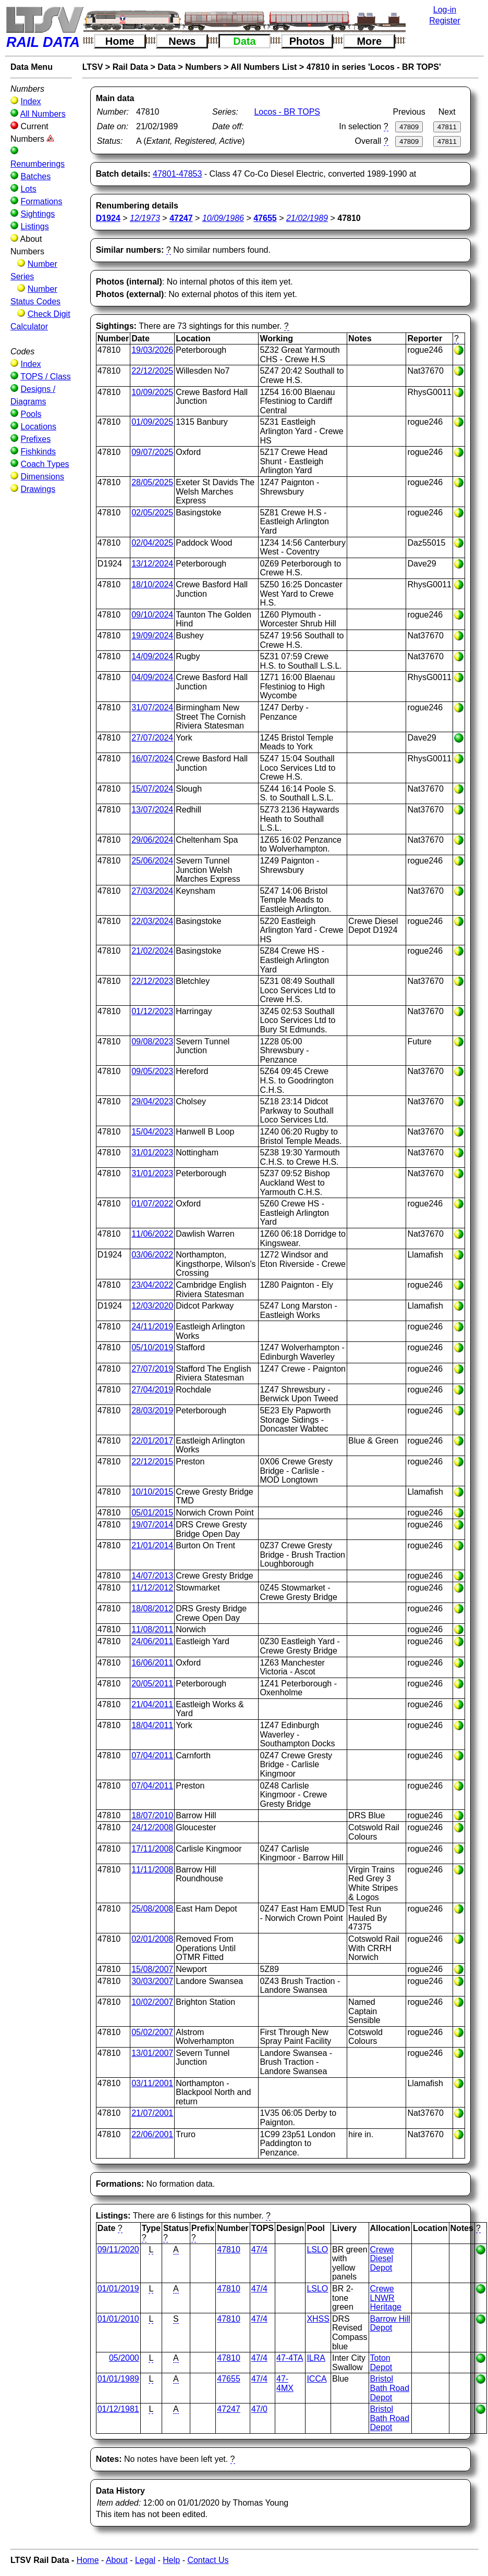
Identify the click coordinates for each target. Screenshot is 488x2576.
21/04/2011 (152, 1704)
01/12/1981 (118, 2409)
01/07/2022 (152, 1203)
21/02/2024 (152, 950)
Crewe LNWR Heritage (385, 2297)
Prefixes (35, 439)
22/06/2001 (152, 2134)
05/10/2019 (152, 1347)
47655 (228, 2378)
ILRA (316, 2357)
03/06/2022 (152, 1254)
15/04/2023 (152, 1131)
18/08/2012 (152, 1608)
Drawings (37, 489)
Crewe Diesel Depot (382, 2258)
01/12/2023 (152, 1011)
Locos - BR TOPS (287, 111)
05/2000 (124, 2357)
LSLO (317, 2249)
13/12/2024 (152, 563)
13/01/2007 (152, 2053)
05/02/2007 (152, 2032)
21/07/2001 (152, 2113)
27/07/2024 (152, 737)
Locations (38, 426)
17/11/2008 (152, 1848)
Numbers (203, 67)
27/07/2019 (152, 1368)
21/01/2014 (152, 1545)
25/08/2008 (152, 1908)
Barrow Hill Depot (390, 2323)
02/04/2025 (152, 542)
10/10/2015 (152, 1491)
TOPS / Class (45, 376)
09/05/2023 (152, 1071)
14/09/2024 (152, 656)
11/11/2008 (152, 1869)
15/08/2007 (152, 1969)
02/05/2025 (152, 512)
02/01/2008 (152, 1938)
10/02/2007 (152, 2002)
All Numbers (43, 113)
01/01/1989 (118, 2378)
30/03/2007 (152, 1981)
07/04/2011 (152, 1755)
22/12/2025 (152, 370)
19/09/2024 (152, 635)
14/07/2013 (152, 1575)
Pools (30, 414)
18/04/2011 (152, 1725)
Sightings (37, 213)
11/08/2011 (152, 1629)
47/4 (259, 2249)
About (117, 2560)
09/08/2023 (152, 1041)
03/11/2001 (152, 2083)
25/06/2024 (152, 860)
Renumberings (37, 163)
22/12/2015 (152, 1461)
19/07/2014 (152, 1524)
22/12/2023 (152, 981)
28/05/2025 (152, 482)
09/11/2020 (118, 2249)
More (369, 41)
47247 (228, 2409)
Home (120, 41)
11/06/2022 (152, 1233)
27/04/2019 (152, 1389)
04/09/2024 (152, 677)
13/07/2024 (152, 809)
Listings (34, 226)
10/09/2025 (152, 392)
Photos (307, 41)
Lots (28, 188)
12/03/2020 (152, 1305)
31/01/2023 (152, 1152)
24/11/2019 (152, 1326)
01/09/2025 (152, 421)
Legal (145, 2560)
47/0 (259, 2409)
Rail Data (130, 67)
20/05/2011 (152, 1683)
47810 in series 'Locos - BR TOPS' (374, 67)
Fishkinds (38, 451)
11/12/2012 (152, 1587)
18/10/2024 (152, 584)
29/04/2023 (152, 1101)
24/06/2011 (152, 1641)
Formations (41, 201)
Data (244, 41)
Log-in (444, 9)
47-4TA (289, 2357)
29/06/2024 (152, 839)
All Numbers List (263, 67)
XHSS (318, 2318)
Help (171, 2560)
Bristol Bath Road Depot (390, 2387)
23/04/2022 (152, 1284)
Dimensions (42, 476)
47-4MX (285, 2383)
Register (444, 20)
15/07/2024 (152, 788)
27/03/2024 (152, 890)
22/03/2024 (152, 921)
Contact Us (207, 2560)
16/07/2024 (152, 758)
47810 (228, 2249)
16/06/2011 (152, 1662)
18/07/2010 (152, 1815)
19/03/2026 (152, 350)
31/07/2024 (152, 707)
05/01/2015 (152, 1512)
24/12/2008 (152, 1827)
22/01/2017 (152, 1440)
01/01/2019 (118, 2288)
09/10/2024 (152, 614)
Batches (35, 176)
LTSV (92, 67)
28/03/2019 (152, 1410)
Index (30, 101)
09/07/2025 (152, 452)
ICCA (316, 2378)
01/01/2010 (118, 2318)
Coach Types (44, 464)
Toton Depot (381, 2362)
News (182, 41)
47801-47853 (177, 173)
